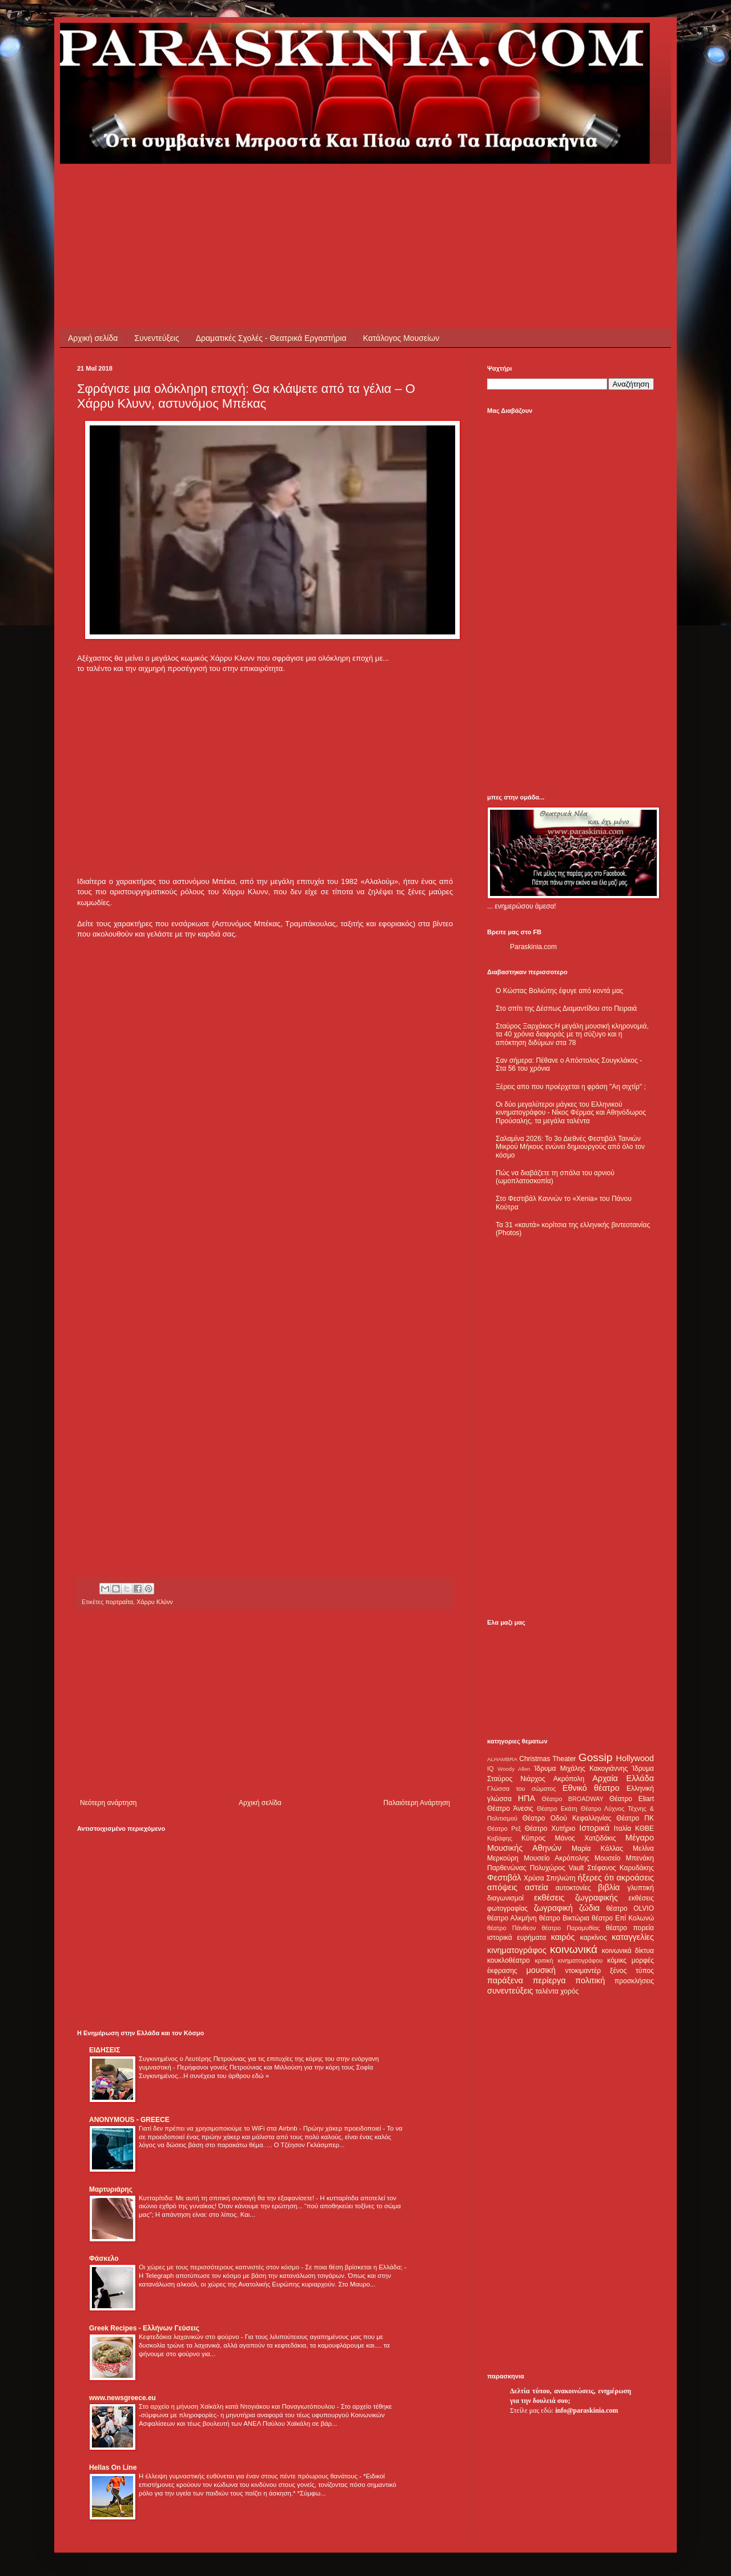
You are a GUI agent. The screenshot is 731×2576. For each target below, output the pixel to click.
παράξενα (505, 1980)
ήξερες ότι (595, 1877)
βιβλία (609, 1887)
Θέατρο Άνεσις (510, 1809)
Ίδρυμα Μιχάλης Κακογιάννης (581, 1769)
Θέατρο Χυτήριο (550, 1828)
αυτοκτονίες (573, 1888)
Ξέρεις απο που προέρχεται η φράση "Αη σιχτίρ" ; (571, 1087)
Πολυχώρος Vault (557, 1868)
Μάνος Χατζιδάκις (585, 1838)
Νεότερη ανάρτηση (108, 1803)
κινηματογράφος (517, 1950)
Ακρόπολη (569, 1779)
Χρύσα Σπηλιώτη (550, 1878)
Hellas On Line (112, 2467)
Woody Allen (513, 1769)
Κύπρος (533, 1838)
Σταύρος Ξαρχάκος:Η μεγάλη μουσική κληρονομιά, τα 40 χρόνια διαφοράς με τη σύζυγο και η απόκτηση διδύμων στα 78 (572, 1034)
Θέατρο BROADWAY (573, 1798)
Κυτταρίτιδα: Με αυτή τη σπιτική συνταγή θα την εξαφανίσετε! (227, 2198)
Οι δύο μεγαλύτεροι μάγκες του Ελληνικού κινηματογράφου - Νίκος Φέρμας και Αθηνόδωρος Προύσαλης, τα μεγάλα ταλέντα (571, 1112)
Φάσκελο (104, 2258)
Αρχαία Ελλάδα (623, 1778)
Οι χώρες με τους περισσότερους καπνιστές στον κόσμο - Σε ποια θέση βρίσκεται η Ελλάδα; (271, 2267)
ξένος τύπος (632, 1971)
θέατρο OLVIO (630, 1908)
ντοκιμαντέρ (583, 1971)
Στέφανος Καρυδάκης (620, 1868)
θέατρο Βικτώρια (564, 1918)
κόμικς (616, 1960)
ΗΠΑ (526, 1798)
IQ (490, 1768)
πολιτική (590, 1980)
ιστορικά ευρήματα (516, 1938)
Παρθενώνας (507, 1868)
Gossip (596, 1757)
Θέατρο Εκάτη (557, 1808)
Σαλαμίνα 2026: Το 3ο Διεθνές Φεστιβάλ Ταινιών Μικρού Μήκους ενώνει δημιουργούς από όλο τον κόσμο (570, 1147)
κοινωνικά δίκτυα (628, 1951)
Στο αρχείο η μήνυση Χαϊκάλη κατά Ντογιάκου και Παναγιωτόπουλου (238, 2406)
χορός (569, 1991)
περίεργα (549, 1980)
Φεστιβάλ (504, 1877)
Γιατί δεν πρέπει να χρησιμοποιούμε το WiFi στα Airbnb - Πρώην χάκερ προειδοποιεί (261, 2128)
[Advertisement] (285, 189)
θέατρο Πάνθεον (511, 1927)
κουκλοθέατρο (508, 1960)
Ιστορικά (594, 1827)
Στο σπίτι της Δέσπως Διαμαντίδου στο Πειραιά (566, 1008)
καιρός (563, 1937)
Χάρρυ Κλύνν (154, 1601)
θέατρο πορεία (630, 1928)
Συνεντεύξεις (156, 338)
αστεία (536, 1887)
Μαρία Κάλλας (597, 1848)
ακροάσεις (635, 1877)
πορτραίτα (119, 1601)
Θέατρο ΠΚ (635, 1818)
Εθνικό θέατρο (591, 1788)
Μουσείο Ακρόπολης (556, 1858)
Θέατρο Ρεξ (504, 1828)
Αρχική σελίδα (93, 338)
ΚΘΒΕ (644, 1828)
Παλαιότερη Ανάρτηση (416, 1803)
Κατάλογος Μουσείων (401, 338)
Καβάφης (499, 1838)
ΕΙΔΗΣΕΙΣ (104, 2050)
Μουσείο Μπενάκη (624, 1858)
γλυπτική (640, 1888)
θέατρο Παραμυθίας (571, 1927)
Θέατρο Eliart (631, 1799)
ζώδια (589, 1907)
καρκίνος (593, 1938)
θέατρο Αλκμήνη (512, 1918)
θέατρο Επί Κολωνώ (623, 1918)
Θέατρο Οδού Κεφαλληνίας (567, 1818)
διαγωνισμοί (505, 1898)
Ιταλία (622, 1828)
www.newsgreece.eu (122, 2398)
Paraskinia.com (533, 947)
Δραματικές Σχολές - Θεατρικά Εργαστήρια (271, 338)
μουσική (541, 1970)
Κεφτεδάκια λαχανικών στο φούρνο (190, 2336)
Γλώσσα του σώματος (521, 1788)
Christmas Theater (547, 1759)
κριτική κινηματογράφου (569, 1960)
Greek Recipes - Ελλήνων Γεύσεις (144, 2328)
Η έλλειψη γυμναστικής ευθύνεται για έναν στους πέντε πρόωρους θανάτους (249, 2476)
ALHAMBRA (502, 1759)
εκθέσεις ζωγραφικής (576, 1897)
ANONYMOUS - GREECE (129, 2120)
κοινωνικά (573, 1949)
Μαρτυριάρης (110, 2189)
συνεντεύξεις (510, 1990)
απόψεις (502, 1887)
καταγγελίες (633, 1937)
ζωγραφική (553, 1907)
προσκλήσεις (634, 1981)
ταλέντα (547, 1991)
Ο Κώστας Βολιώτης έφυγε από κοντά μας (559, 991)
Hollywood (635, 1758)
